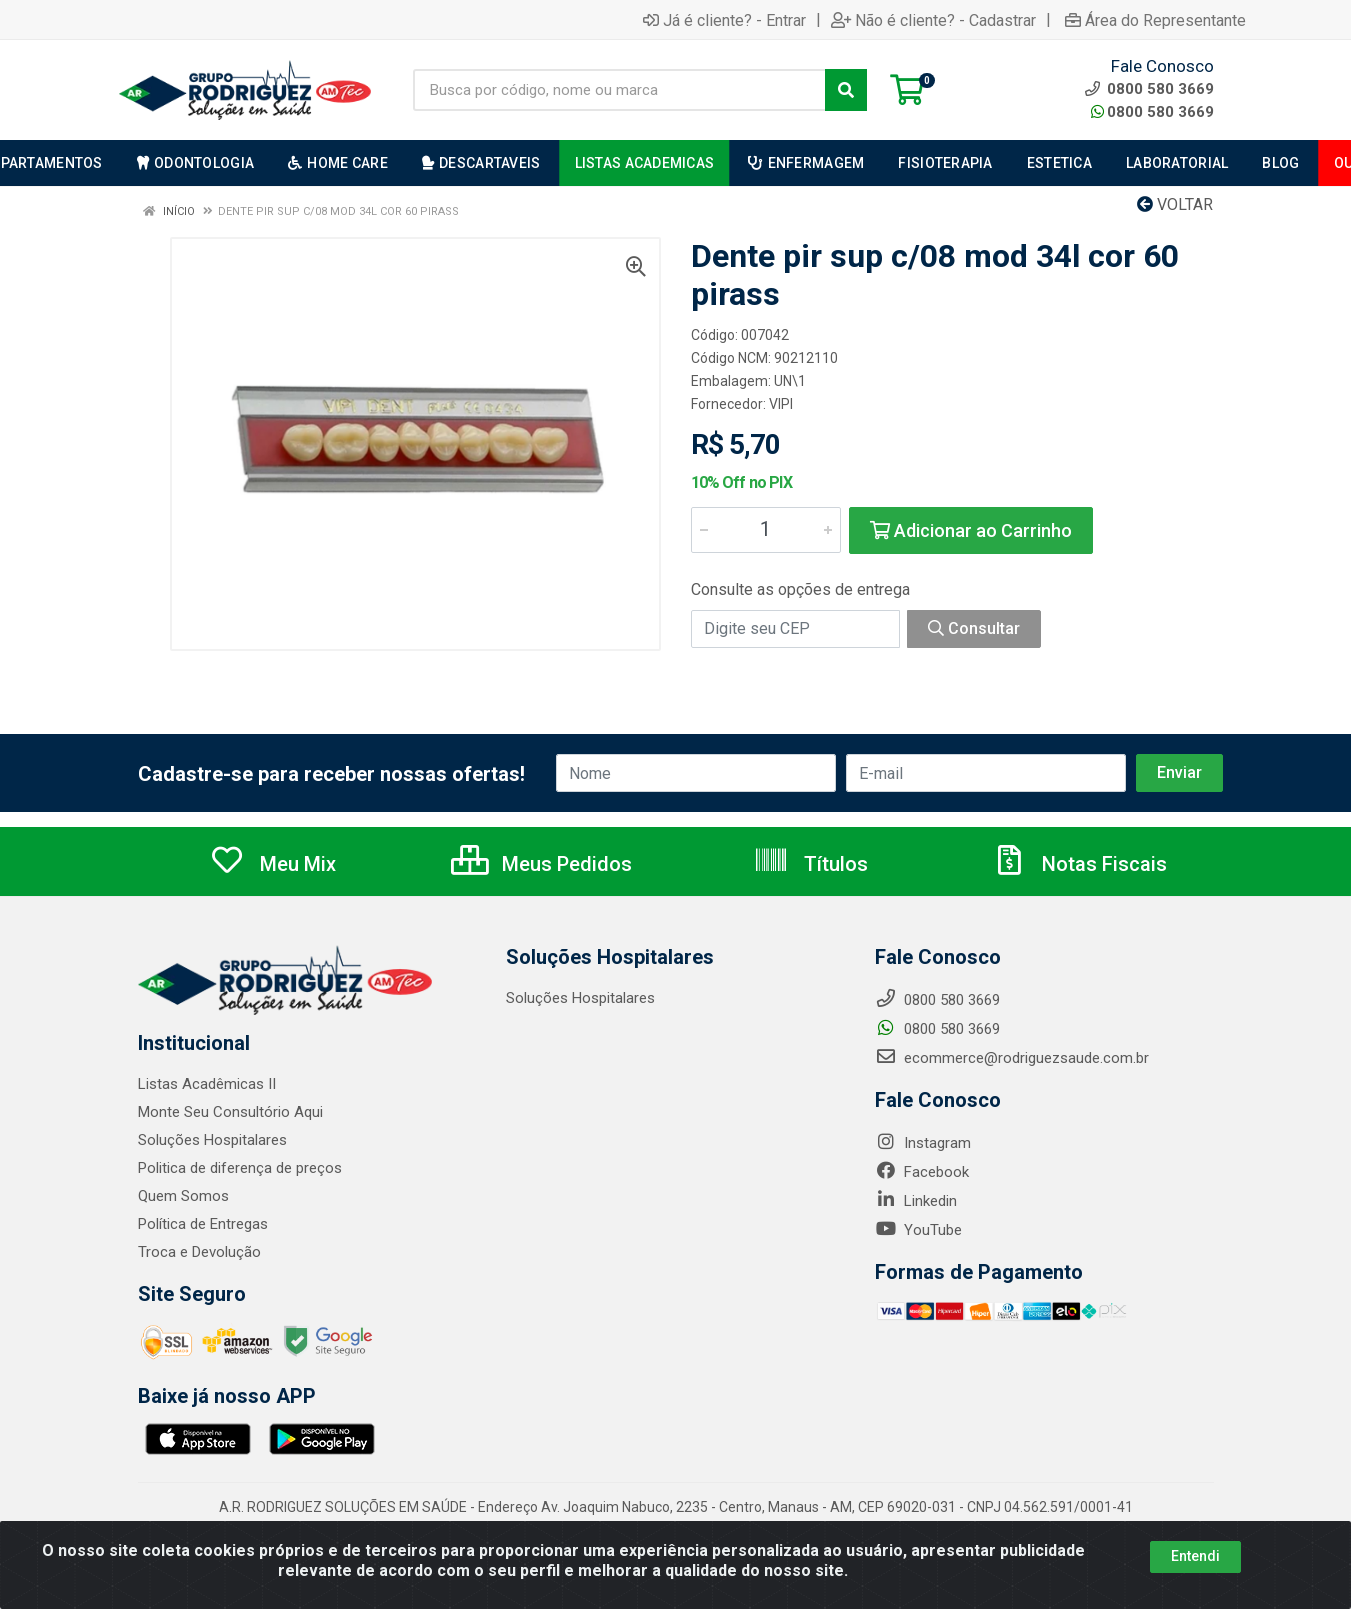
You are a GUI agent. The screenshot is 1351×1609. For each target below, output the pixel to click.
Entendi (1195, 1556)
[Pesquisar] (846, 90)
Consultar (974, 628)
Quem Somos (183, 1196)
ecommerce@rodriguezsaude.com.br (1012, 1058)
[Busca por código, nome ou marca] (619, 90)
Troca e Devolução (199, 1252)
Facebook (922, 1172)
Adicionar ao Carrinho (971, 530)
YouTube (918, 1230)
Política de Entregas (203, 1224)
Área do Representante (1155, 20)
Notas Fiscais (1079, 864)
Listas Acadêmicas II (207, 1084)
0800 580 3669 (1152, 112)
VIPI (781, 404)
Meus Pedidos (541, 864)
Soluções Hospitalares (212, 1140)
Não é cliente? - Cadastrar (933, 20)
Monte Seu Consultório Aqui (230, 1112)
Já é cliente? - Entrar (724, 20)
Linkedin (916, 1201)
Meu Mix (272, 864)
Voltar (1175, 204)
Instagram (923, 1143)
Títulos (810, 864)
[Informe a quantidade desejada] (766, 530)
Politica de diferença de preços (240, 1168)
